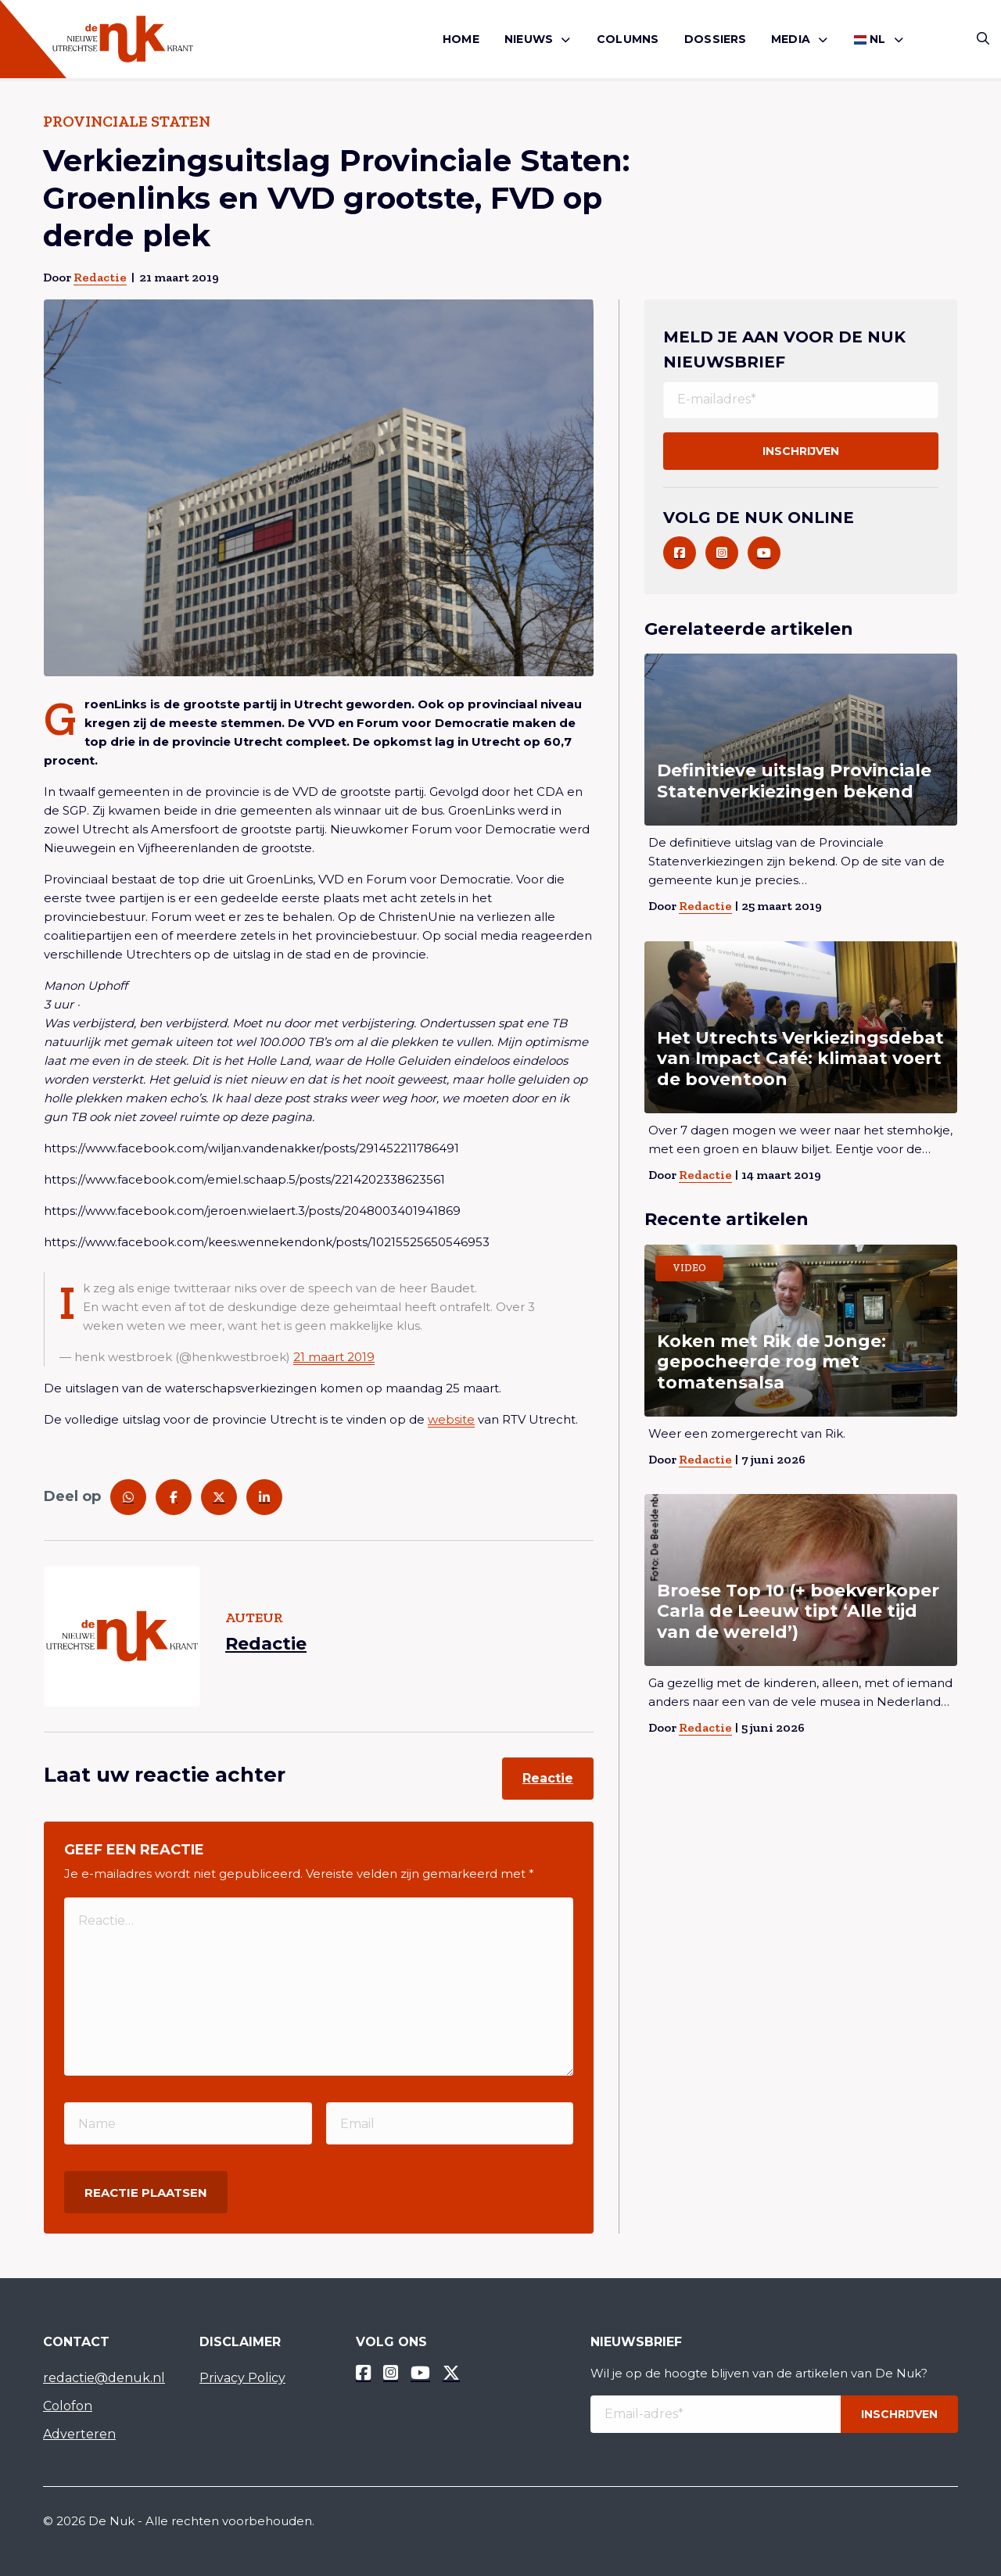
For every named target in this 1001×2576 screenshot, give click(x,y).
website (451, 1419)
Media (790, 39)
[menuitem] (461, 39)
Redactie (100, 277)
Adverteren (79, 2434)
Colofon (67, 2406)
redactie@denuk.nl (104, 2377)
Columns (627, 39)
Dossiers (715, 39)
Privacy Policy (242, 2377)
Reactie (547, 1778)
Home (461, 39)
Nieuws (528, 39)
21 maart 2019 (334, 1356)
